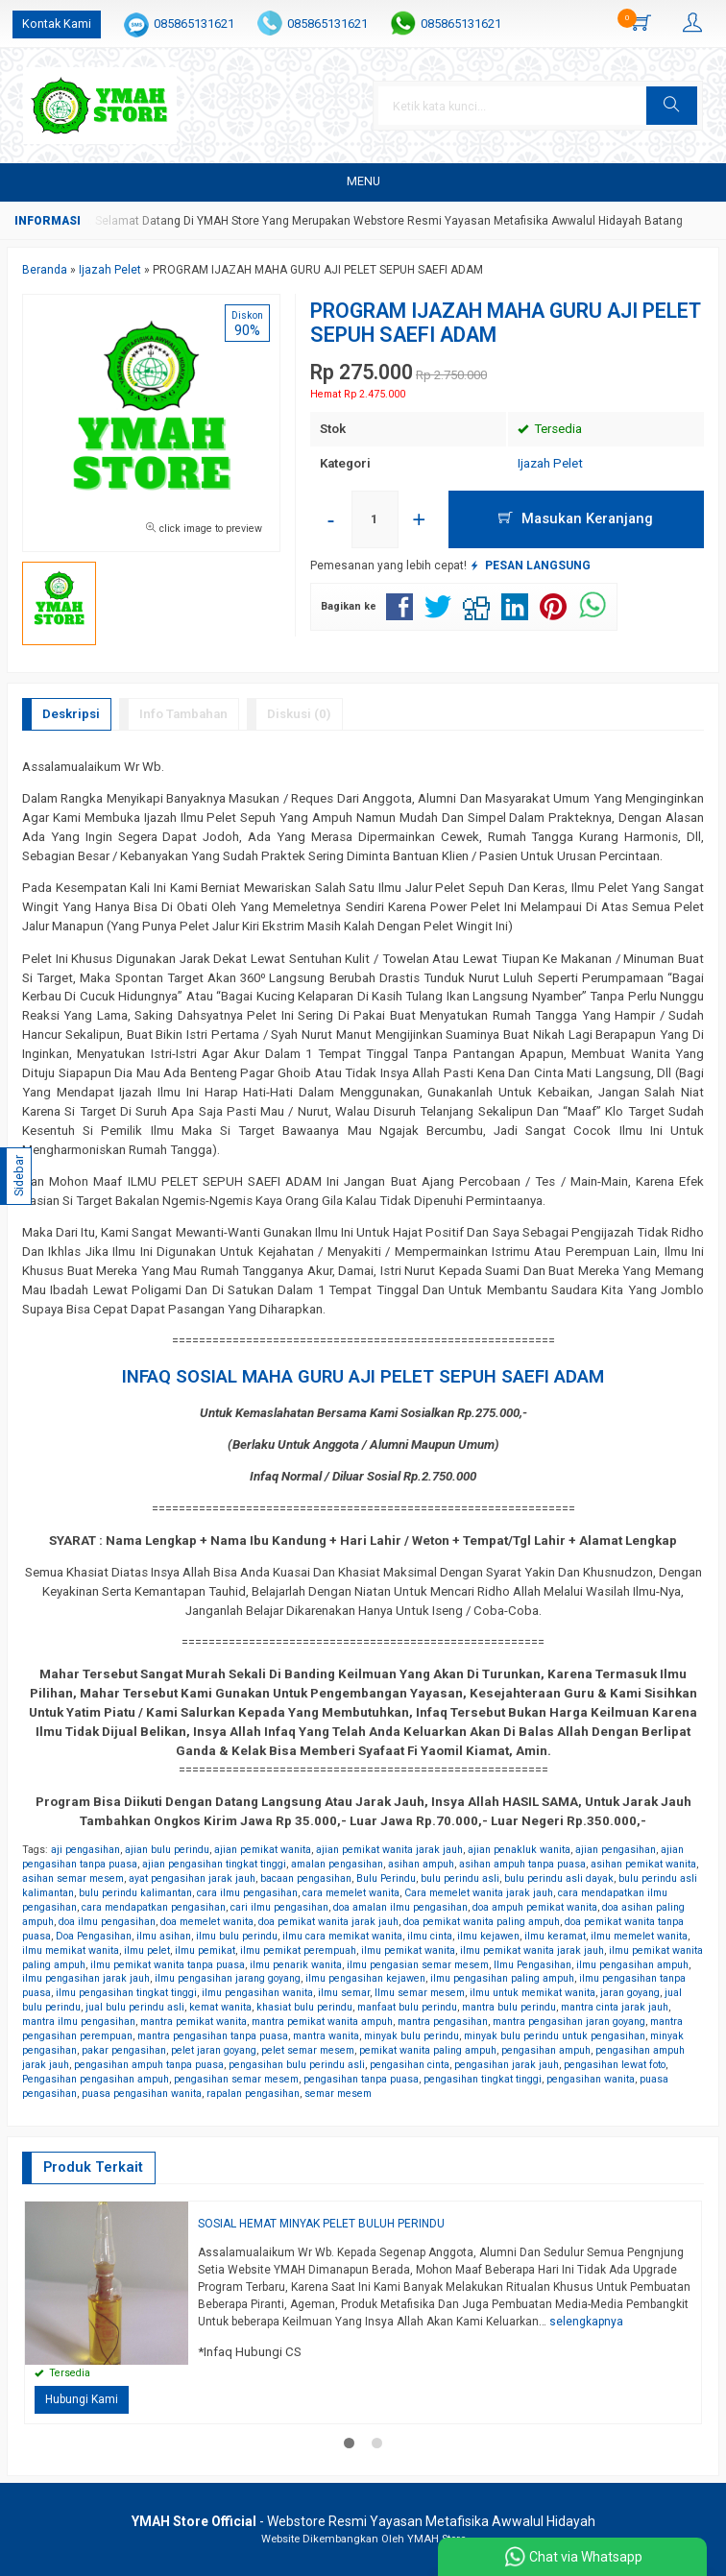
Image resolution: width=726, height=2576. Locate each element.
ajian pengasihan (615, 1849)
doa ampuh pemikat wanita (534, 1907)
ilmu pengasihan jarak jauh (86, 1978)
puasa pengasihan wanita (142, 2093)
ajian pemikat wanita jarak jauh (389, 1849)
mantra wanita (326, 2036)
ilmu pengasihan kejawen (365, 1978)
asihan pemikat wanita (643, 1864)
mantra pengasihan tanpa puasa (212, 2036)
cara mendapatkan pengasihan (154, 1907)
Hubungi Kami (81, 2399)
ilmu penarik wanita (296, 1965)
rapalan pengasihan (253, 2093)
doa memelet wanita (207, 1921)
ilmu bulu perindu (237, 1936)
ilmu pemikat (205, 1950)
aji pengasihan (85, 1849)
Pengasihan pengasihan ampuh (95, 2079)
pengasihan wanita (590, 2079)
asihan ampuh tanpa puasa (522, 1864)
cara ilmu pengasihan (247, 1893)
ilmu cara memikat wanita (342, 1936)
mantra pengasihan (443, 2021)
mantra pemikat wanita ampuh (322, 2021)
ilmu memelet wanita (639, 1936)
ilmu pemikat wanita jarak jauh (532, 1950)
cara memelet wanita (350, 1893)
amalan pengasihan (337, 1864)
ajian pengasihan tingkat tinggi (214, 1864)
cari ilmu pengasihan (279, 1907)
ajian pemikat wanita (262, 1849)
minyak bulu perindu (411, 2036)
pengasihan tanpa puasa (361, 2079)
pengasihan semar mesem (236, 2079)
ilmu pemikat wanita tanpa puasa (167, 1965)
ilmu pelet (147, 1950)
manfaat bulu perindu (407, 2007)
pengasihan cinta (409, 2064)
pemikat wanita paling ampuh (427, 2050)
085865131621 (194, 23)
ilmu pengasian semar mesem (418, 1965)
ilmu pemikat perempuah (298, 1950)
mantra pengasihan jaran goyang (569, 2021)
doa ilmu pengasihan (107, 1921)
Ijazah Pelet (550, 463)
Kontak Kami (56, 23)
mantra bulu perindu (509, 2007)
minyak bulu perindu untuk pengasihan (554, 2036)
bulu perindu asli (460, 1878)
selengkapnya (586, 2321)
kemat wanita (220, 2007)
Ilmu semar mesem (420, 1992)
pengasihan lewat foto (615, 2064)
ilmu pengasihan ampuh (632, 1965)
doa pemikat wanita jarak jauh (328, 1921)
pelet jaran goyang (213, 2050)
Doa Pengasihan (94, 1936)
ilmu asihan (163, 1936)
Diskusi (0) (299, 714)
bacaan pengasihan (305, 1878)
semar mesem (338, 2093)
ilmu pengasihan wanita (257, 1992)
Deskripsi (71, 714)
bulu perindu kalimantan (135, 1893)
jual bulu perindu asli (134, 2007)
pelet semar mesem (307, 2050)
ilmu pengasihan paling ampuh (502, 1978)
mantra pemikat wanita (193, 2021)
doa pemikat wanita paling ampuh (481, 1921)
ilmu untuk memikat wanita (532, 1992)
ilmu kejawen (488, 1936)
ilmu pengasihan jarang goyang (228, 1978)
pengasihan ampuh (546, 2050)
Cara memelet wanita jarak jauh (478, 1893)
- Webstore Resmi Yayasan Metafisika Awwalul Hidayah (363, 2521)
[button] (679, 105)
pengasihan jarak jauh (506, 2064)
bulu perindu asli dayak (559, 1878)
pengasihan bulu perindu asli (297, 2064)
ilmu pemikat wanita (408, 1950)
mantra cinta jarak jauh (614, 2007)
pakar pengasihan (124, 2050)
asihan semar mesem (73, 1878)
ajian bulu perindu (167, 1849)
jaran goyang (630, 1992)
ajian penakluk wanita (519, 1849)
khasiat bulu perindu (304, 2007)
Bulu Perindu (386, 1878)
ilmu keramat (555, 1936)
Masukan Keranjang (575, 518)
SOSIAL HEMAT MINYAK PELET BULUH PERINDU (321, 2223)
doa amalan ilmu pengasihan (400, 1907)
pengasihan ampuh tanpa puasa (149, 2064)
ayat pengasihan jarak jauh (192, 1878)
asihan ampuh (421, 1864)
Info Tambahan (183, 714)
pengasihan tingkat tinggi (483, 2079)
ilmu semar (344, 1992)
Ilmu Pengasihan (532, 1965)
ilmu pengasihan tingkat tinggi (126, 1992)
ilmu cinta (429, 1936)
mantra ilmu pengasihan (78, 2021)
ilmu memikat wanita (70, 1950)
